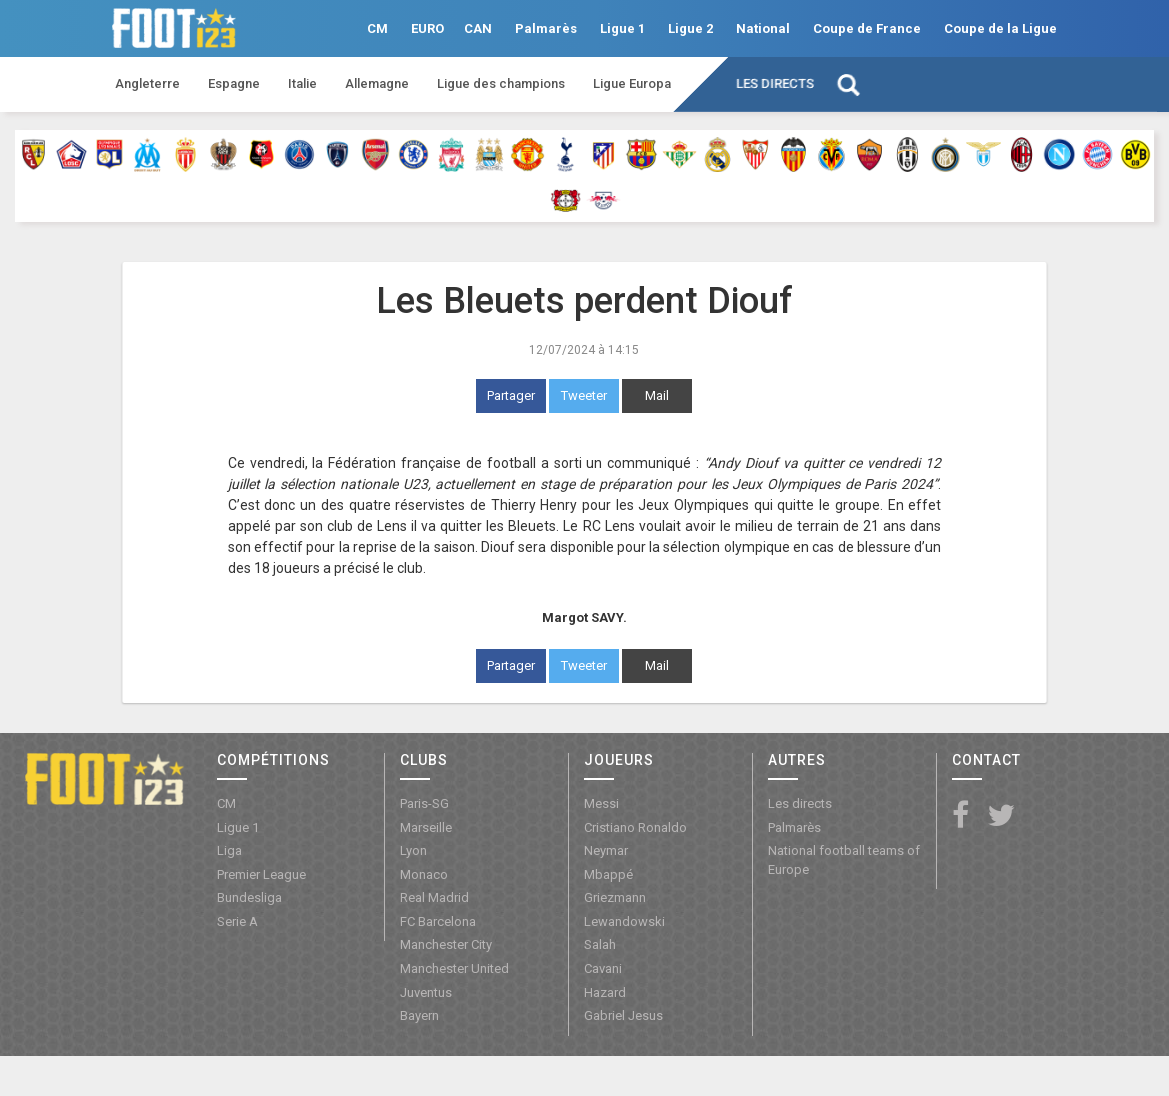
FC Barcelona (438, 921)
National (763, 28)
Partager (511, 395)
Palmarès (546, 28)
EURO (427, 28)
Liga (229, 850)
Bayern (419, 1015)
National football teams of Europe (844, 860)
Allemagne (377, 83)
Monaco (424, 874)
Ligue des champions (501, 83)
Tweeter (584, 395)
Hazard (605, 992)
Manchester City (446, 944)
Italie (302, 83)
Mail (657, 395)
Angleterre (147, 83)
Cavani (603, 968)
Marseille (426, 827)
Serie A (237, 921)
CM (377, 28)
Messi (601, 803)
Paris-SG (424, 803)
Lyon (413, 850)
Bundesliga (249, 897)
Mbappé (608, 874)
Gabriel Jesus (623, 1015)
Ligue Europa (632, 83)
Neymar (606, 850)
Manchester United (454, 968)
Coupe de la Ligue (1000, 28)
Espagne (234, 83)
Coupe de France (867, 28)
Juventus (426, 992)
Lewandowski (624, 921)
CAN (478, 28)
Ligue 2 (690, 28)
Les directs (775, 83)
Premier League (261, 874)
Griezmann (615, 897)
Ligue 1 (622, 28)
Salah (600, 944)
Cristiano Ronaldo (635, 827)
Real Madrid (434, 897)
